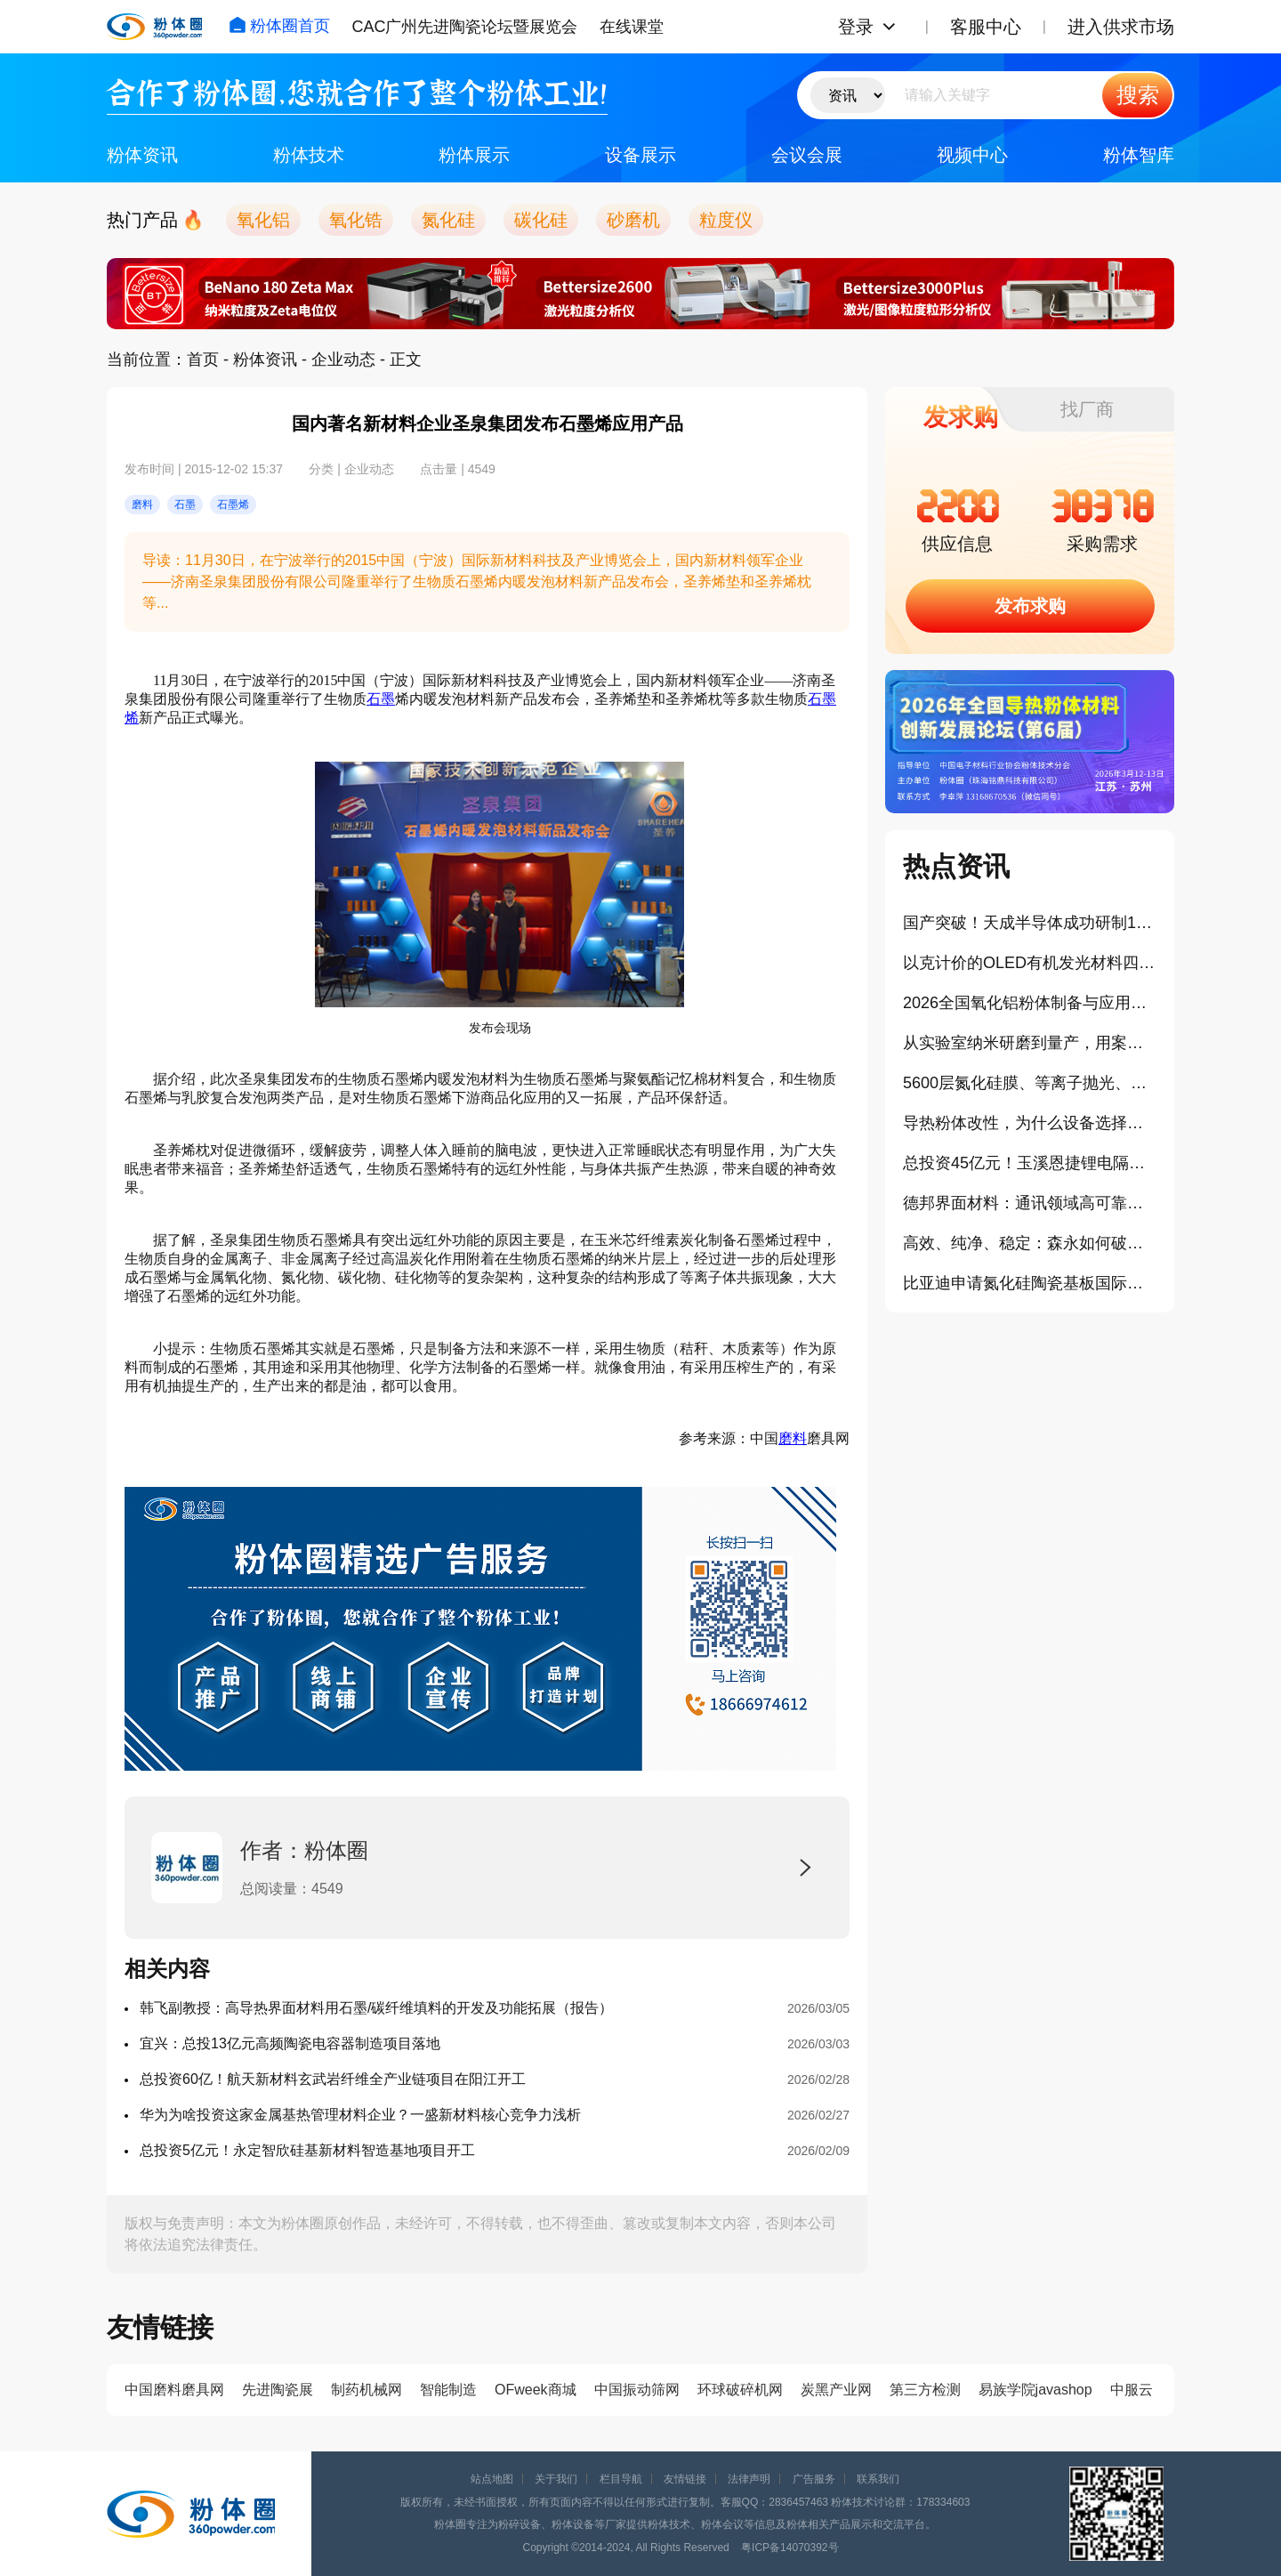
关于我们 (556, 2479)
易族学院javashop (1035, 2389)
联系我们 (878, 2479)
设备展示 (640, 155)
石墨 (381, 699)
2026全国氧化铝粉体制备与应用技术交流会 (1029, 1003)
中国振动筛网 (637, 2389)
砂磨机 (633, 220)
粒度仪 (726, 220)
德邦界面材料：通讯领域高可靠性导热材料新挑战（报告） (1029, 1203)
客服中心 (985, 27)
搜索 (1137, 95)
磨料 (792, 1438)
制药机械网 (366, 2389)
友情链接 (685, 2479)
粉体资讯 (142, 155)
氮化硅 (448, 220)
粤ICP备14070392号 (789, 2547)
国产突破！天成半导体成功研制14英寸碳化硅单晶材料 (1029, 923)
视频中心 (972, 155)
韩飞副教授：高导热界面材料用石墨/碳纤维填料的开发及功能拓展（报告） (376, 2007)
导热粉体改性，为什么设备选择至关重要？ (1029, 1123)
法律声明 (749, 2479)
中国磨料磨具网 (174, 2389)
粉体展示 (474, 155)
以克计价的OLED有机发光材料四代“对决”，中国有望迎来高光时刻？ (1029, 963)
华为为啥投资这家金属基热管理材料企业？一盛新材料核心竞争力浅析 (360, 2114)
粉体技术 (308, 155)
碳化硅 (541, 220)
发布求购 (1030, 606)
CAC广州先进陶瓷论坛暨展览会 (464, 27)
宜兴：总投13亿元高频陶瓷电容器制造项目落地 (290, 2043)
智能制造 (448, 2389)
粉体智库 (1138, 155)
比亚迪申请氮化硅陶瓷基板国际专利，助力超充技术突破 (1029, 1283)
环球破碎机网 (740, 2389)
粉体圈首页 (279, 26)
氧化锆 (356, 220)
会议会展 (806, 155)
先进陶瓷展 (277, 2389)
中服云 (1131, 2389)
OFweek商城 (535, 2389)
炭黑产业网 (836, 2389)
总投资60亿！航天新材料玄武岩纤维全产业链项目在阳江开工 (333, 2079)
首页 (203, 359)
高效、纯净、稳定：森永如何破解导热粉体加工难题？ (1029, 1243)
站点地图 (492, 2479)
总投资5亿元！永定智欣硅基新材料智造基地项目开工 (307, 2150)
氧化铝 (263, 220)
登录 (856, 27)
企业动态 (343, 359)
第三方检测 (925, 2389)
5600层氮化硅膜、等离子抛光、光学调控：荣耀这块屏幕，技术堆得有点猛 (1029, 1083)
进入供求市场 (1121, 27)
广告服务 (814, 2479)
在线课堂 (632, 27)
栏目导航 (621, 2479)
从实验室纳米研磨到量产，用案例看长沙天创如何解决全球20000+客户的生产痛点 (1029, 1043)
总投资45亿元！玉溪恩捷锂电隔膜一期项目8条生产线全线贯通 (1029, 1163)
